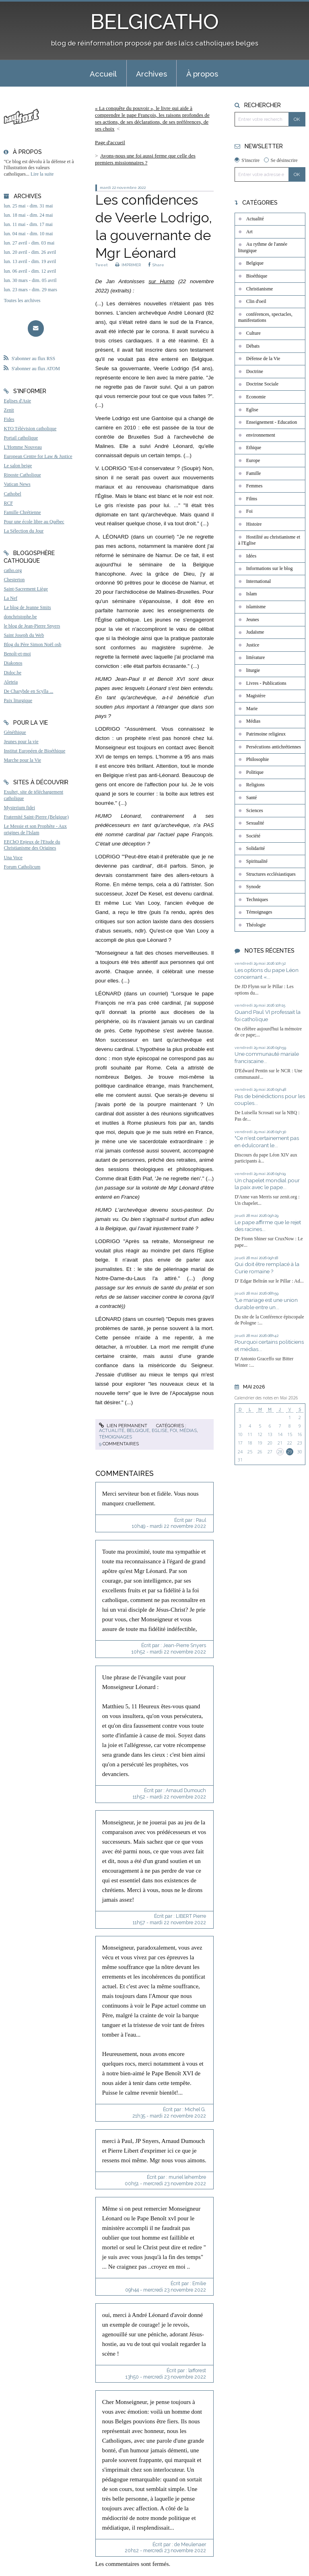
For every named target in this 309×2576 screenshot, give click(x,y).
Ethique (253, 447)
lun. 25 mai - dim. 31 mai (28, 206)
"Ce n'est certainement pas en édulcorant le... (267, 1141)
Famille (253, 473)
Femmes (254, 486)
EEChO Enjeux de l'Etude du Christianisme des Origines (32, 845)
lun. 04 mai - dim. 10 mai (28, 233)
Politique (255, 772)
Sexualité (255, 823)
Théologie (256, 925)
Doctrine (254, 371)
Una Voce (13, 857)
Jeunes (252, 619)
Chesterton (14, 579)
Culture (253, 333)
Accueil (103, 73)
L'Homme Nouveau (22, 447)
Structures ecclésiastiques (271, 874)
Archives (151, 73)
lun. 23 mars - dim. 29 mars (30, 289)
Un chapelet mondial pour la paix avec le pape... (267, 1184)
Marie (252, 708)
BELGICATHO (155, 22)
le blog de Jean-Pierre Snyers (32, 626)
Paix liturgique (18, 700)
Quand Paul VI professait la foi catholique (268, 1015)
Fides (9, 419)
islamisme (256, 606)
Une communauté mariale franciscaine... (267, 1057)
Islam (251, 594)
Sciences (254, 810)
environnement (260, 435)
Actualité (111, 1430)
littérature (255, 657)
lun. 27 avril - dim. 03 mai (29, 243)
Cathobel (12, 494)
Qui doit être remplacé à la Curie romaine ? (267, 1268)
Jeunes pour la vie (21, 741)
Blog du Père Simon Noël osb (32, 644)
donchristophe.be (20, 617)
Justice (253, 645)
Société (253, 836)
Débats (253, 346)
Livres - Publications (266, 683)
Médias (188, 1430)
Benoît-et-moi (17, 654)
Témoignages (115, 1437)
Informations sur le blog (269, 568)
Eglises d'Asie (17, 401)
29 (289, 1452)
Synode (253, 886)
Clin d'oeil (256, 301)
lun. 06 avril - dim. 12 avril (30, 271)
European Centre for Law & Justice (38, 456)
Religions (255, 785)
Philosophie (257, 759)
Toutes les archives (22, 300)
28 (280, 1452)
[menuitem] (103, 73)
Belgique (138, 1430)
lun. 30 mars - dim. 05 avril (30, 280)
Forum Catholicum (22, 867)
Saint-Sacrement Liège (26, 589)
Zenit (9, 410)
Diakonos (13, 663)
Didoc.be (12, 673)
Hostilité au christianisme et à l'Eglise (269, 540)
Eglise (159, 1430)
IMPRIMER (128, 265)
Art (249, 231)
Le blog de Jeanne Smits (27, 607)
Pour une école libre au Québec (34, 521)
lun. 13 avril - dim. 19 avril (30, 261)
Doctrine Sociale (262, 384)
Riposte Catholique (22, 475)
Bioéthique (257, 276)
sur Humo (161, 281)
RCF (8, 503)
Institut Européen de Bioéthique (34, 751)
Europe (253, 460)
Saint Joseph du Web (24, 635)
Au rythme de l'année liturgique (262, 247)
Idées (251, 556)
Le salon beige (18, 465)
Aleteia (11, 682)
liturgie (253, 670)
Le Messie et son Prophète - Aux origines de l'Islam (35, 829)
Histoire (254, 524)
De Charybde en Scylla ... (28, 691)
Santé (251, 797)
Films (251, 499)
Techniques (257, 899)
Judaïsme (255, 632)
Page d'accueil (110, 142)
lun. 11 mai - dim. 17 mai (28, 224)
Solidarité (255, 848)
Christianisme (259, 289)
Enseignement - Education (271, 422)
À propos (202, 73)
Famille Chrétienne (22, 512)
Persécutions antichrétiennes (273, 747)
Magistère (256, 695)
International (258, 581)
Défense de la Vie (263, 358)
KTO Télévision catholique (30, 428)
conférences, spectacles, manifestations (265, 317)
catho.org (13, 570)
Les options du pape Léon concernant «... (267, 973)
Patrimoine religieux (266, 734)
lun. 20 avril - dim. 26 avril (30, 252)
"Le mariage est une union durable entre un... (266, 1303)
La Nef (10, 598)
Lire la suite (42, 174)
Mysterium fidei (19, 807)
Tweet (101, 265)
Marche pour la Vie (22, 760)
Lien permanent (123, 1425)
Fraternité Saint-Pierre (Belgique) (36, 817)
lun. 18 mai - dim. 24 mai (28, 215)
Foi (173, 1430)
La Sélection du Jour (23, 531)
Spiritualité (257, 861)
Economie (256, 397)
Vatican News (17, 484)
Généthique (15, 732)
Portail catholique (21, 438)
